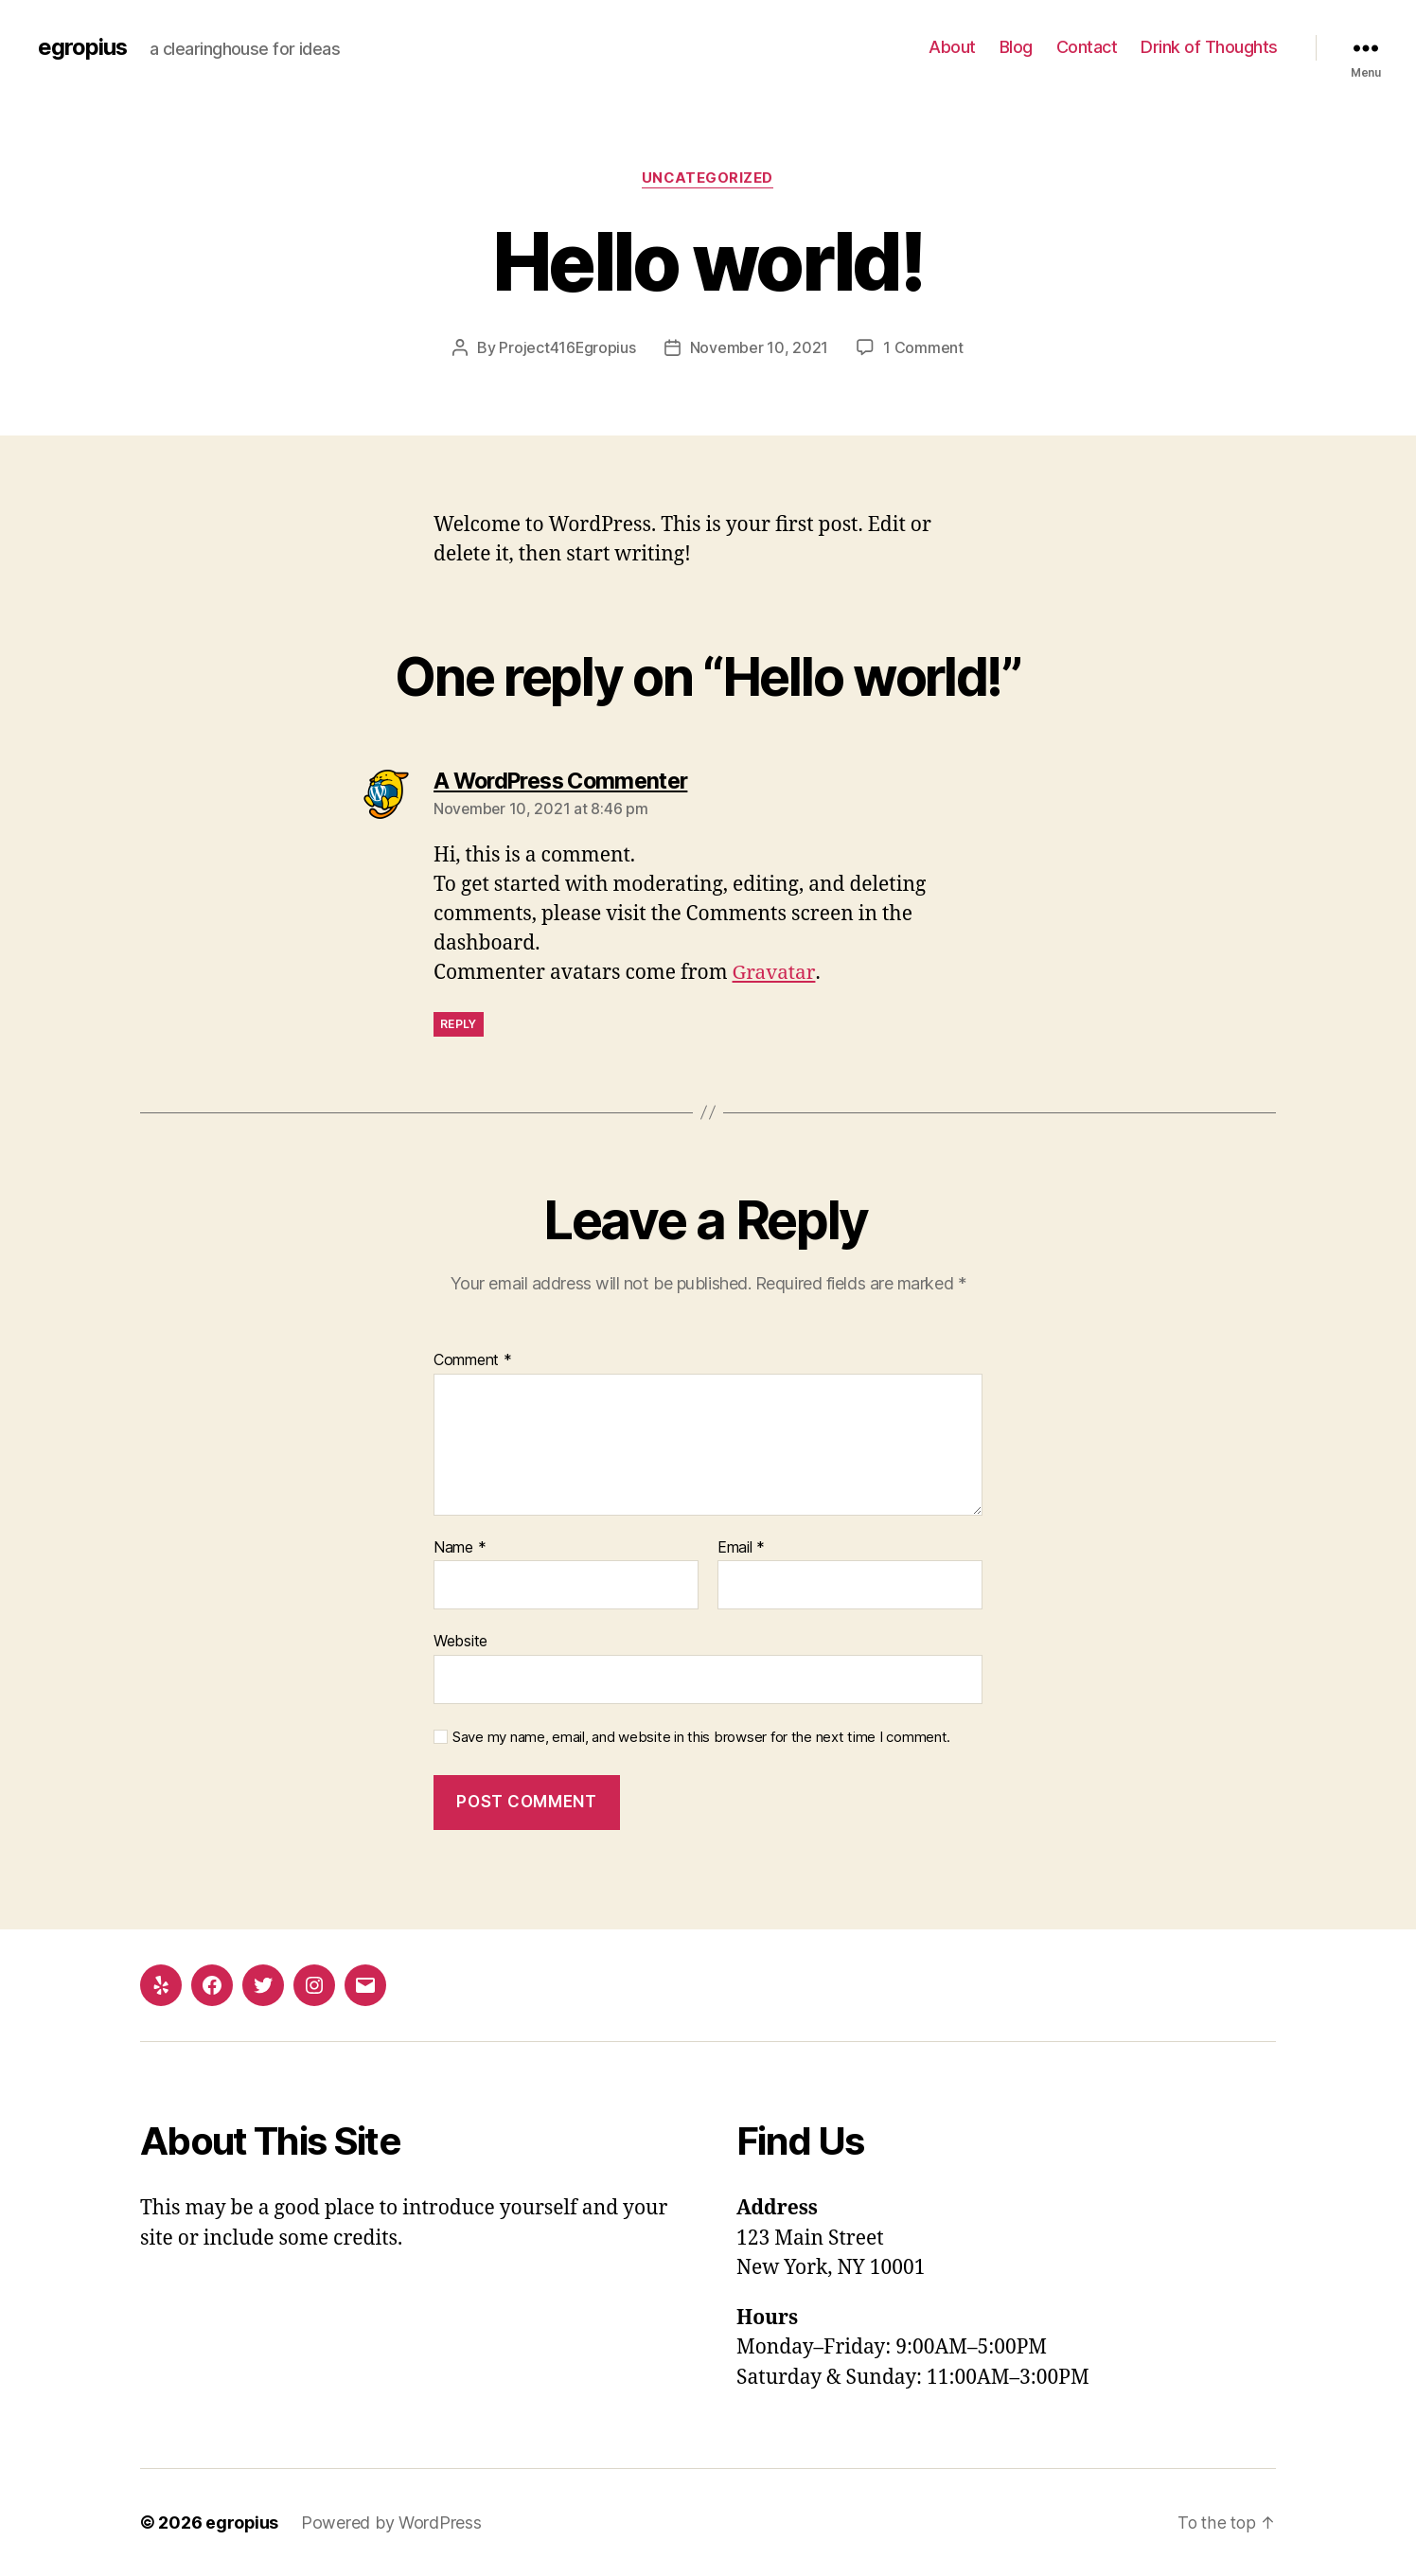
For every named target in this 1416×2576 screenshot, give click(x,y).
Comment (473, 1360)
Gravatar (774, 973)
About (952, 47)
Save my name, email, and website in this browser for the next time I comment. (701, 1737)
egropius (83, 47)
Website (460, 1640)
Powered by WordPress (392, 2522)
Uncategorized (708, 178)
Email (741, 1546)
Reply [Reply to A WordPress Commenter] (458, 1023)
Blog (1016, 47)
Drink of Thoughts (1209, 47)
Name (460, 1546)
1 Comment (924, 347)
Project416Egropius (567, 347)
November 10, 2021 (759, 347)
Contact (1087, 47)
